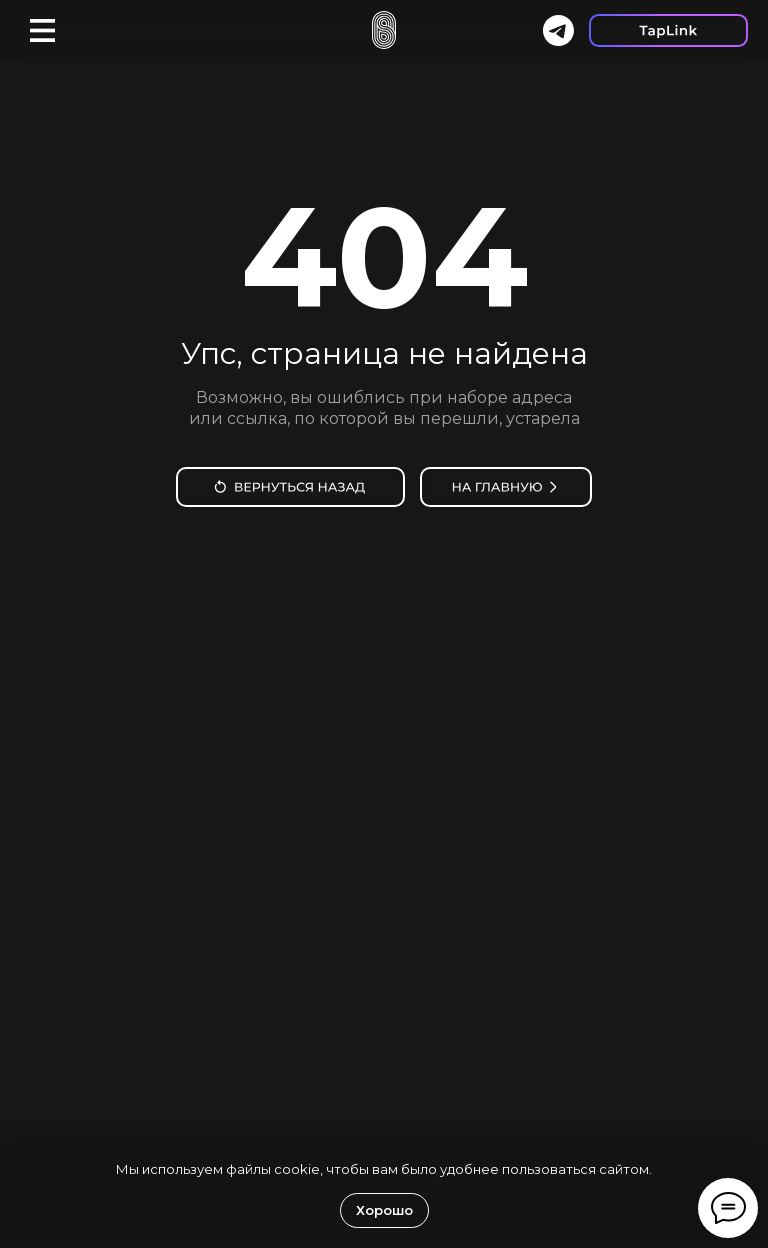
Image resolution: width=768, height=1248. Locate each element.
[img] (290, 487)
